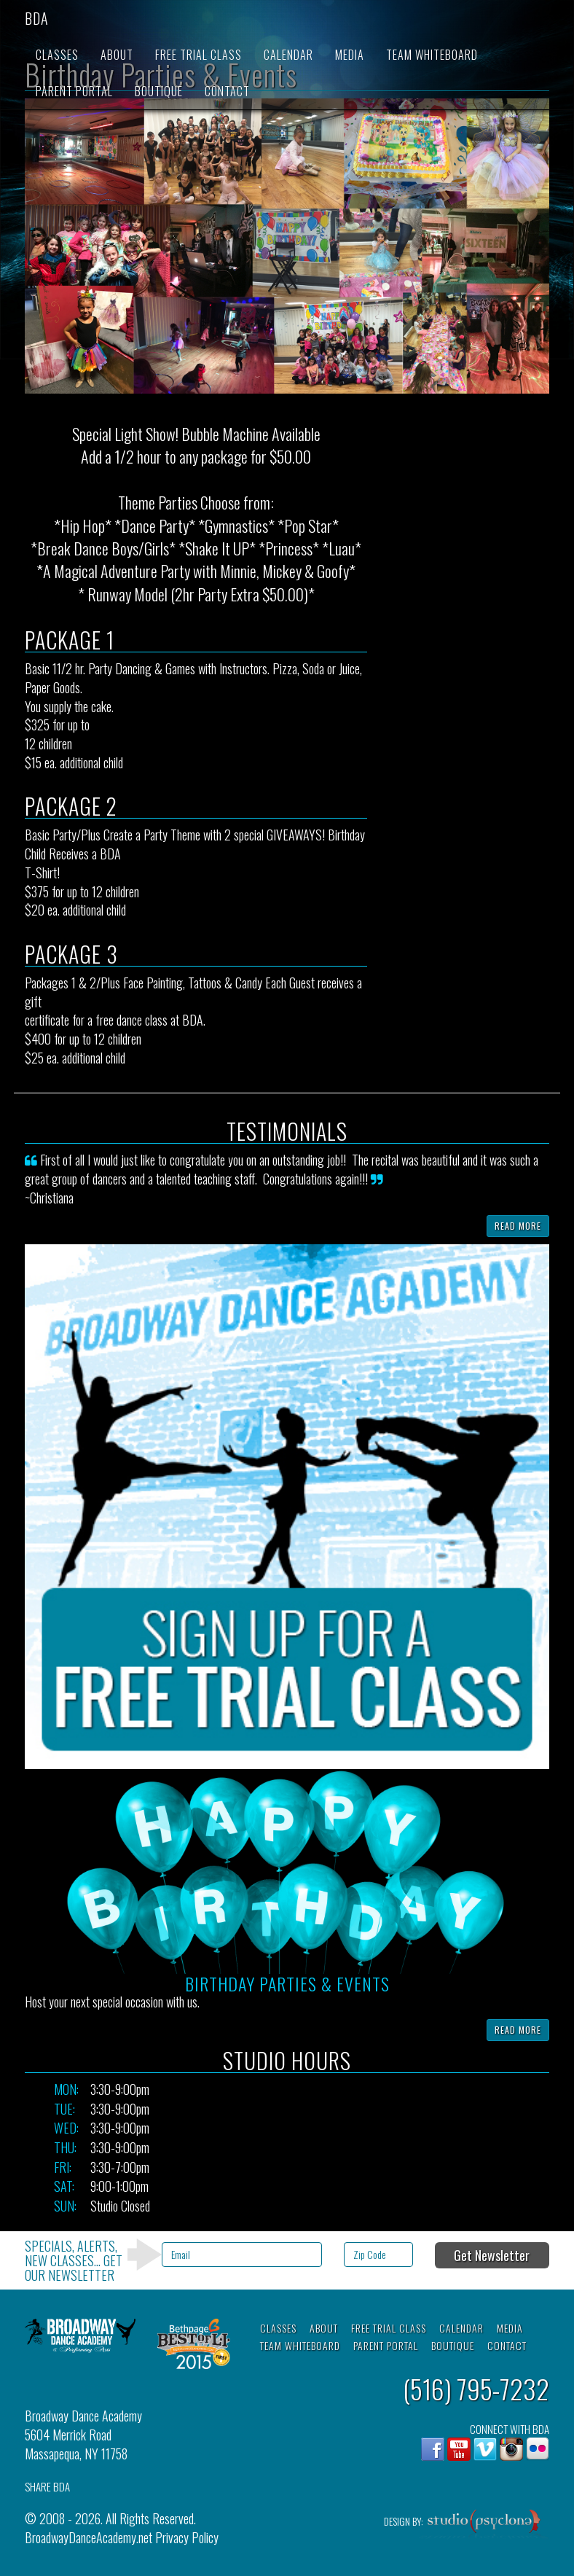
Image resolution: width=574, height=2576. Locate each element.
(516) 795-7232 (476, 2388)
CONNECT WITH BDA (509, 2429)
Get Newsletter (492, 2255)
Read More (518, 1225)
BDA (37, 18)
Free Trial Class (198, 54)
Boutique (159, 91)
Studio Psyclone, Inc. (484, 2525)
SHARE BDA (47, 2486)
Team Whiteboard (432, 54)
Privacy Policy (187, 2537)
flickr (537, 2449)
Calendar (288, 54)
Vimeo (485, 2449)
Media (349, 54)
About (117, 54)
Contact (227, 91)
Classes (57, 54)
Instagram (511, 2449)
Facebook (432, 2449)
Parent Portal (74, 91)
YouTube (459, 2449)
